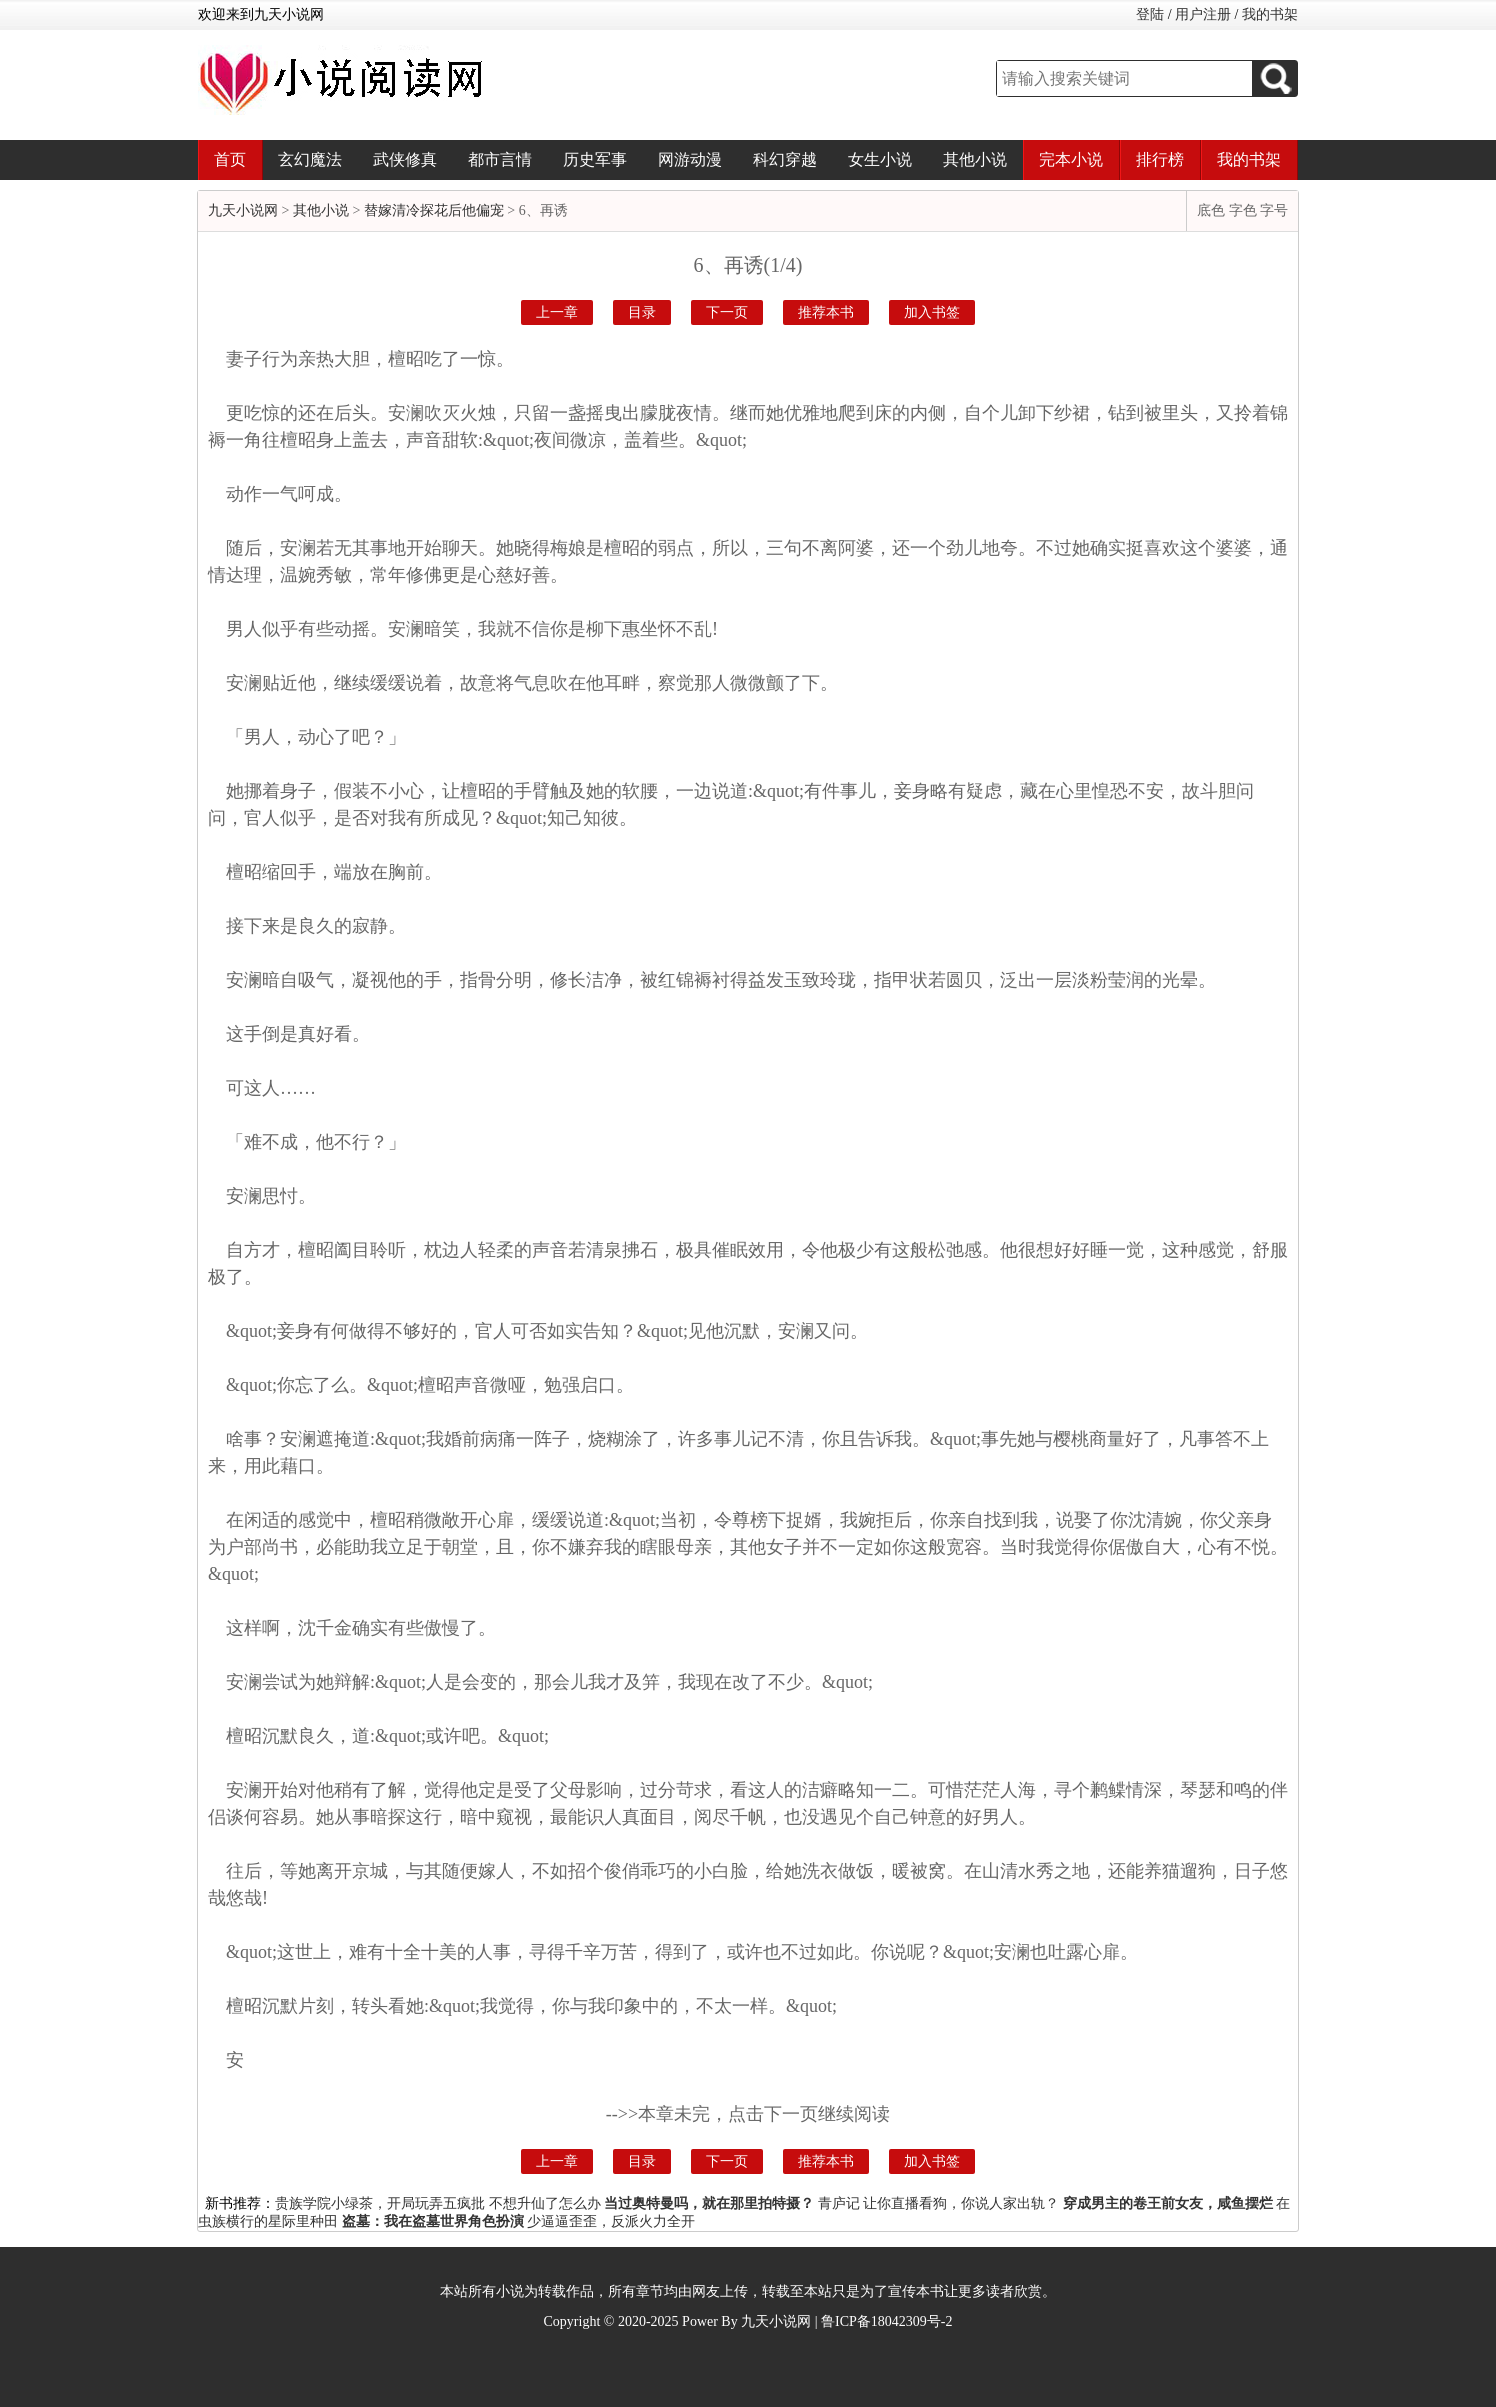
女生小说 (880, 159)
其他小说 (975, 159)
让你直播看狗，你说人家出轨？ (961, 2203)
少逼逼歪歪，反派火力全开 (611, 2221)
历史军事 (595, 159)
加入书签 (932, 312)
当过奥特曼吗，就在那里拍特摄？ (709, 2203)
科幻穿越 (785, 159)
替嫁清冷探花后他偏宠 (434, 210)
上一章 (557, 312)
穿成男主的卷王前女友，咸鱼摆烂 (1168, 2203)
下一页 (727, 312)
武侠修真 (405, 159)
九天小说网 (243, 210)
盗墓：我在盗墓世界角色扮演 (433, 2221)
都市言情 (500, 159)
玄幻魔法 (310, 159)
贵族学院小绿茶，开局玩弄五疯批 (380, 2203)
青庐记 (839, 2203)
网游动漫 (690, 159)
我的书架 (1270, 14)
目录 (642, 312)
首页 (230, 159)
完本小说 (1071, 159)
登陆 (1150, 14)
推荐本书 (826, 312)
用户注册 (1203, 14)
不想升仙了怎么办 (545, 2203)
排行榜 (1160, 159)
